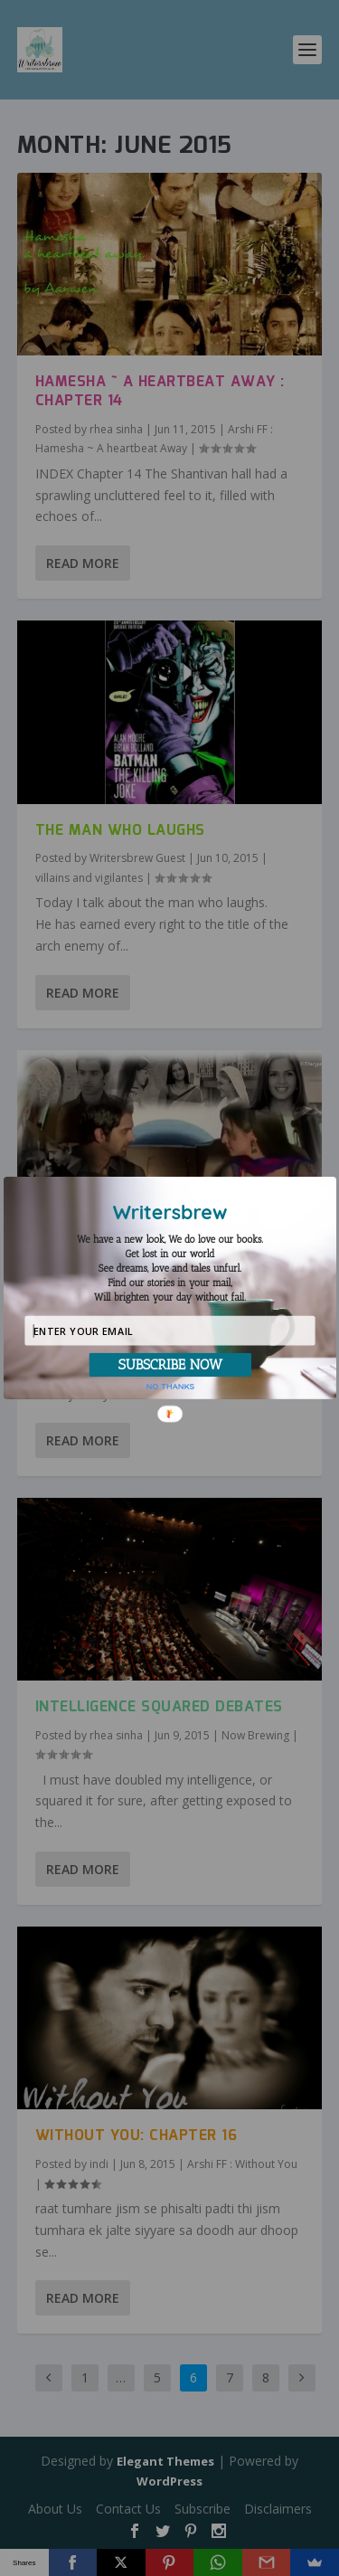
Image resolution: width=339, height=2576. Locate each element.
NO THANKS (170, 1385)
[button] (170, 1268)
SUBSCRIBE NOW (169, 1364)
